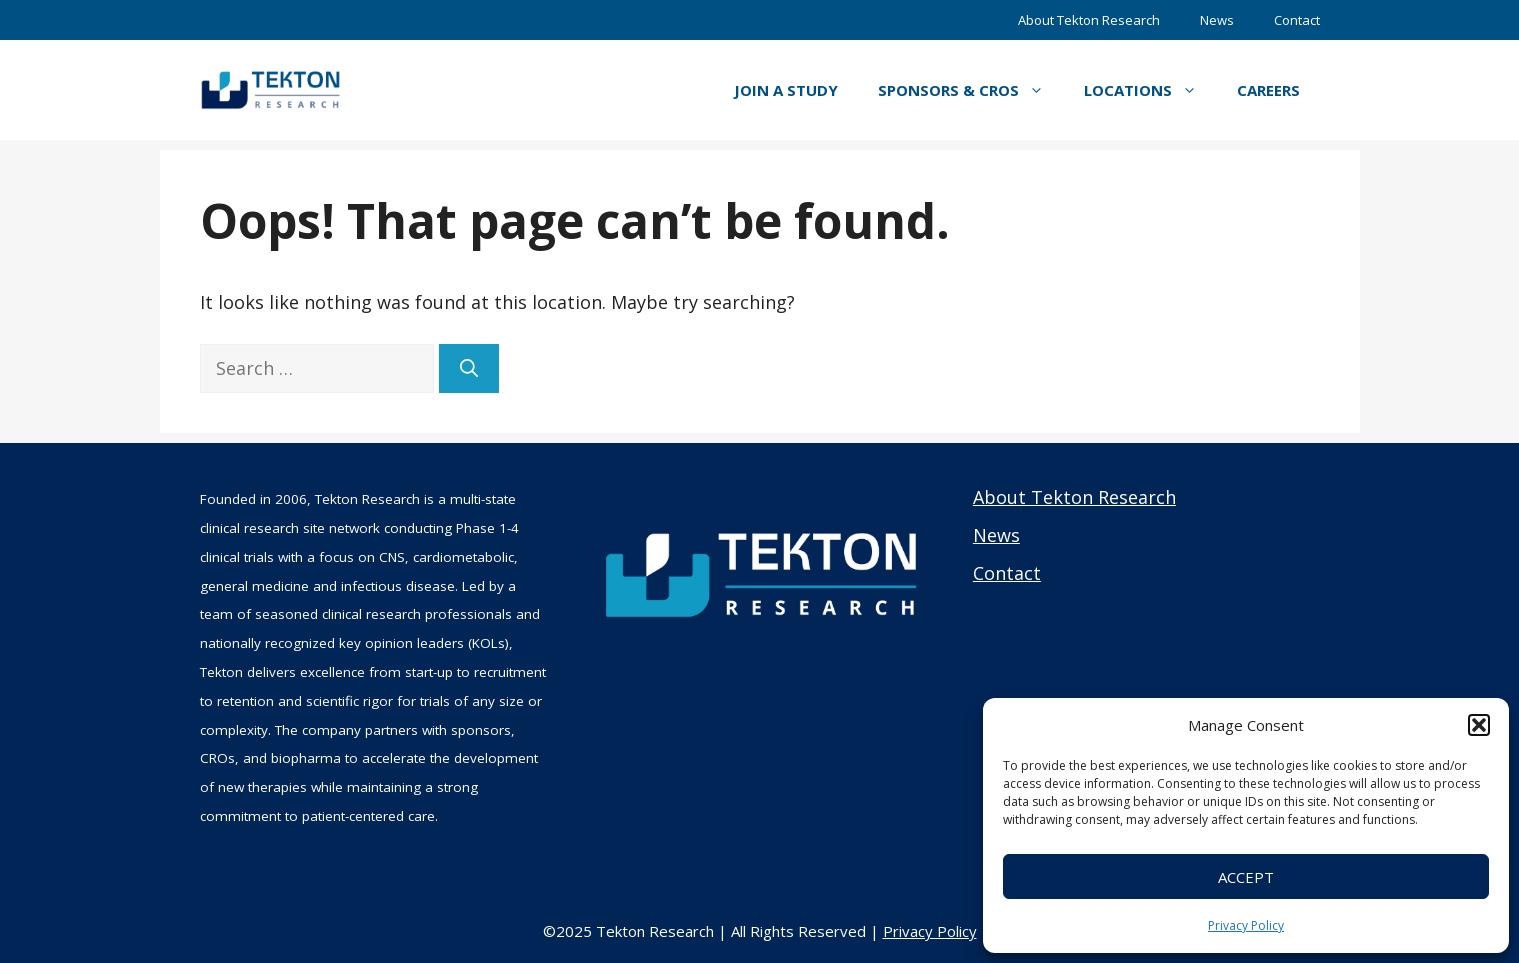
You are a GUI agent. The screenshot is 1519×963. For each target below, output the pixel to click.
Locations (1150, 90)
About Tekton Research (1089, 20)
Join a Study (786, 90)
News (1217, 20)
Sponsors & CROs (971, 90)
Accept (1246, 877)
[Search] (469, 368)
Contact (1297, 20)
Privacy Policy (1246, 925)
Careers (1268, 90)
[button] (1479, 725)
